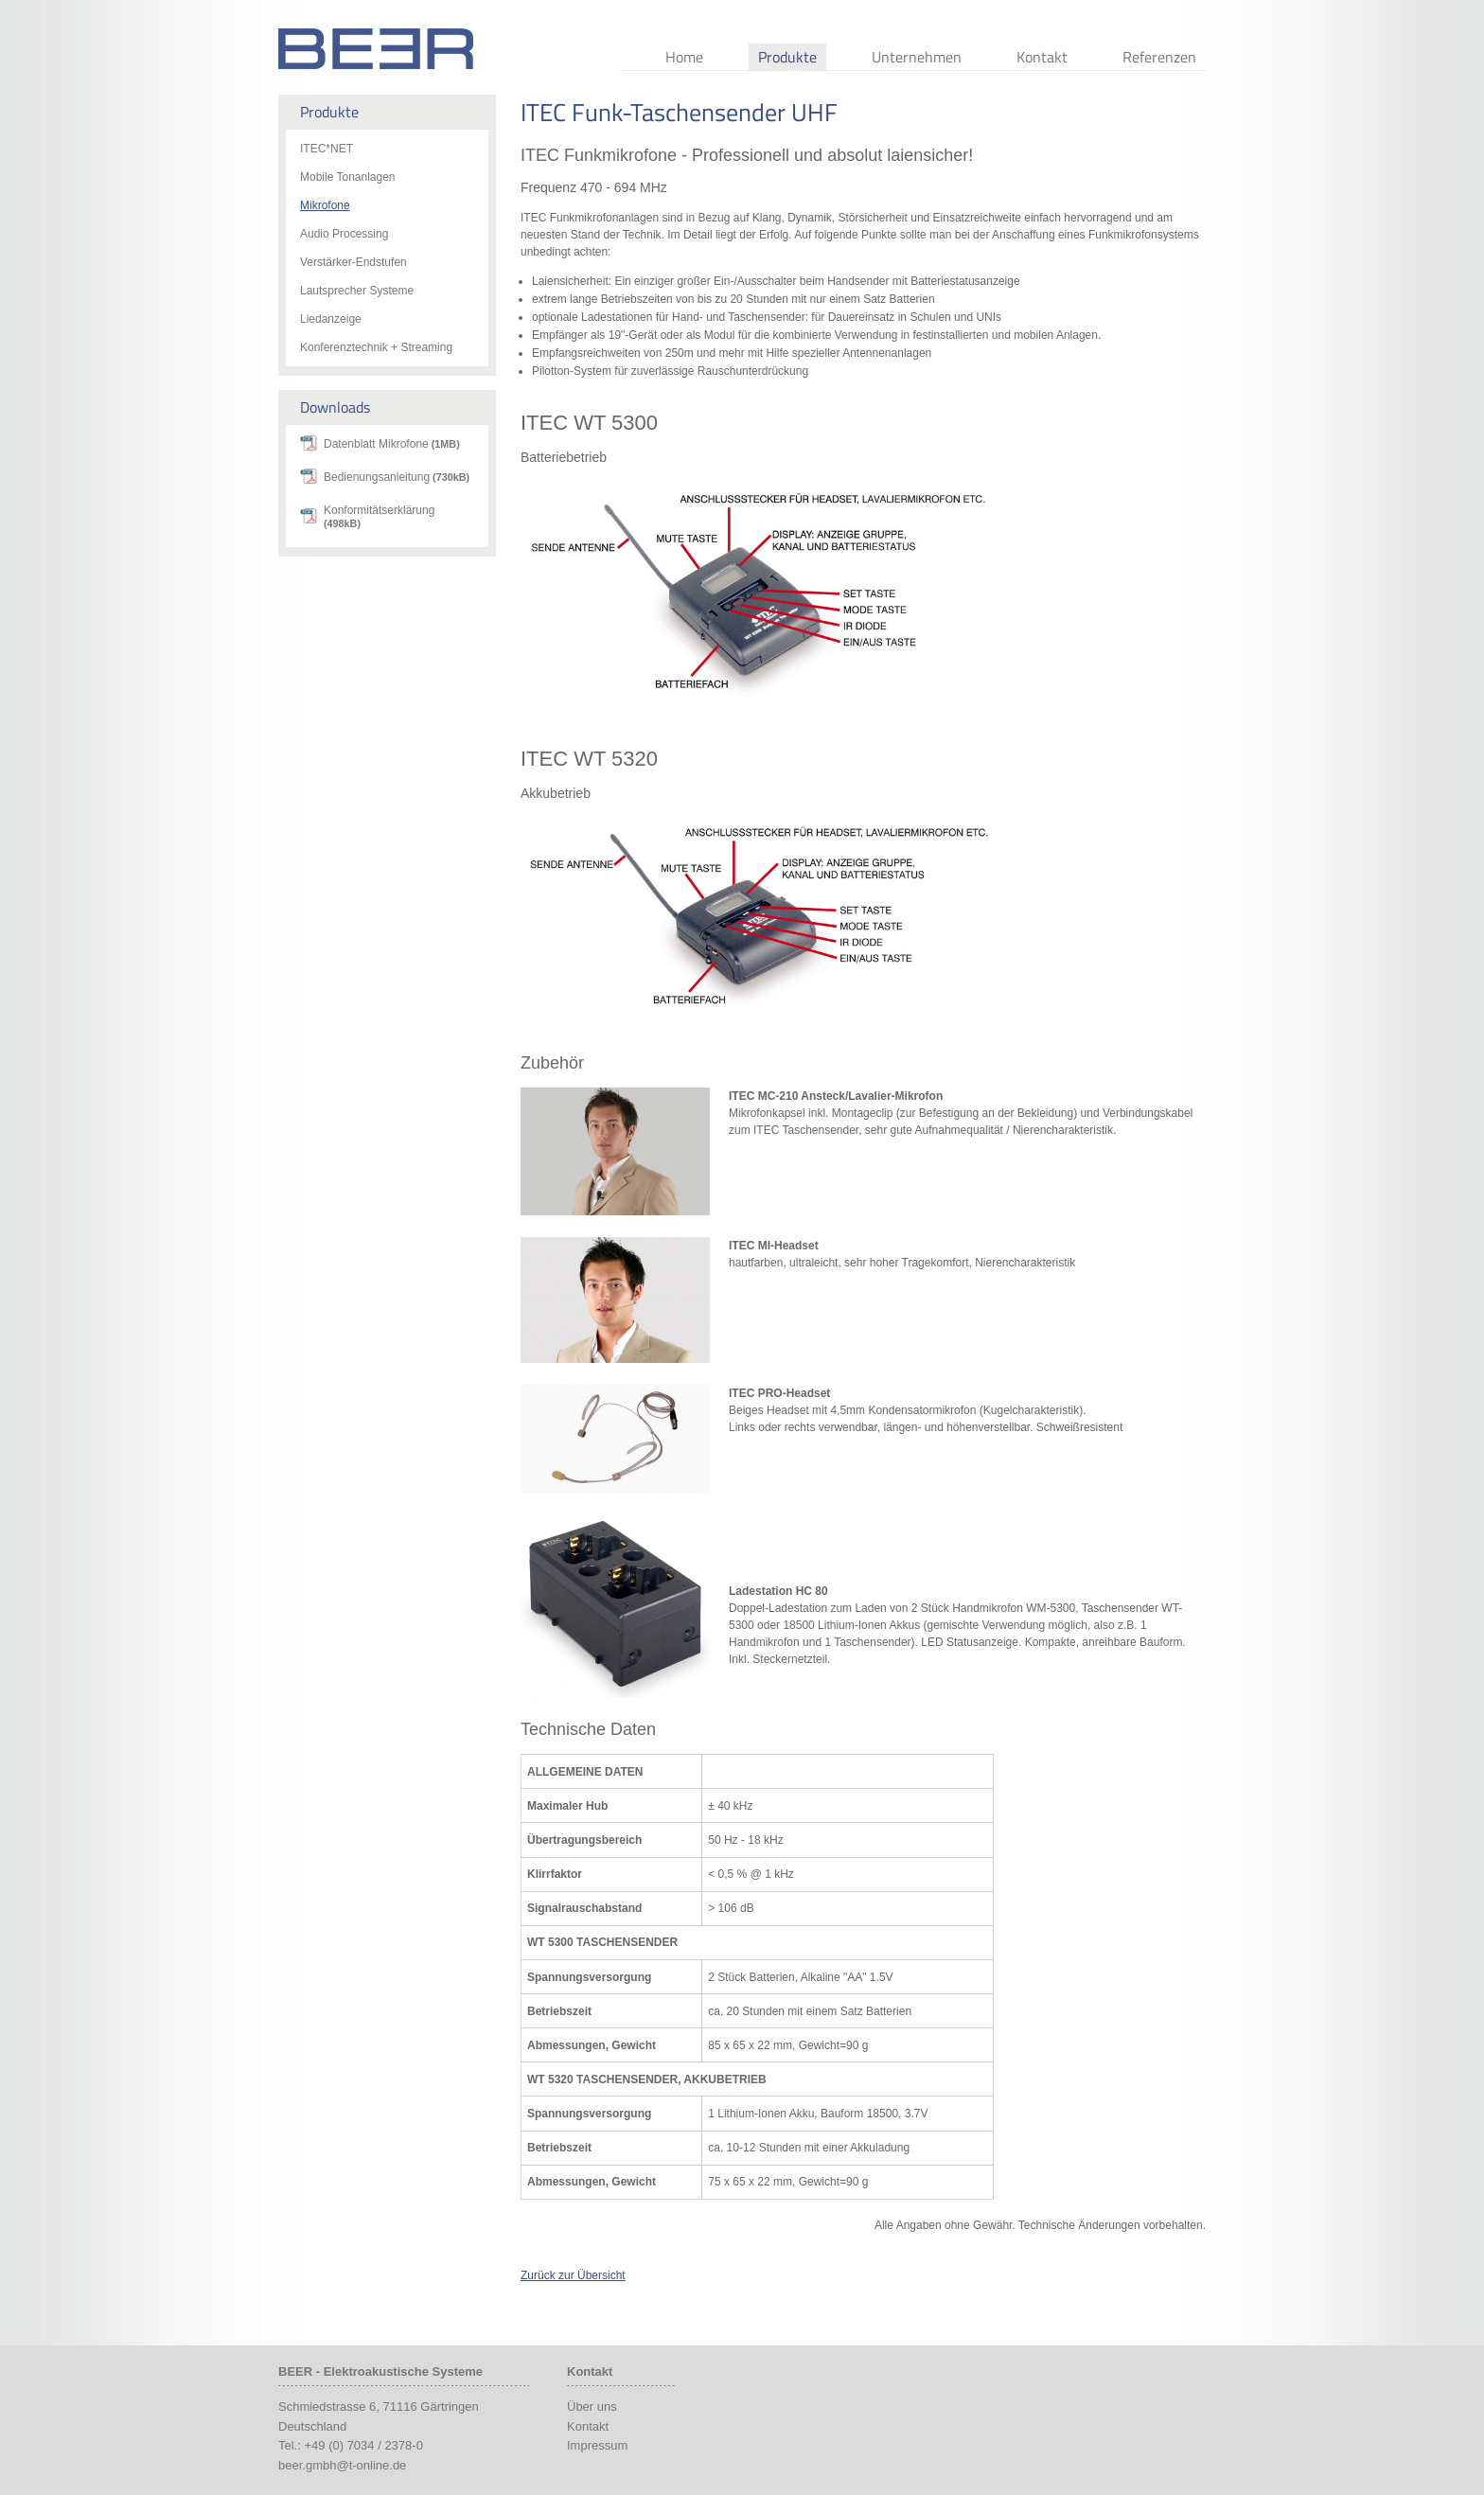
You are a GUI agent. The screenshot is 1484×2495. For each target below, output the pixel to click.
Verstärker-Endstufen (353, 262)
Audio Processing (344, 233)
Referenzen (1159, 56)
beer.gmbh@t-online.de (342, 2465)
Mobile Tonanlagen (348, 177)
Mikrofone (325, 205)
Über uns (592, 2406)
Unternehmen (917, 56)
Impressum (597, 2445)
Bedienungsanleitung (396, 477)
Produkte (787, 56)
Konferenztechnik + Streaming (376, 347)
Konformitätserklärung (379, 516)
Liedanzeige (331, 319)
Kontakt (1042, 56)
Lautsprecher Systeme (357, 290)
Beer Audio (375, 48)
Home (684, 56)
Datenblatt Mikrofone (392, 444)
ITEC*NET (326, 148)
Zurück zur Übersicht (573, 2275)
